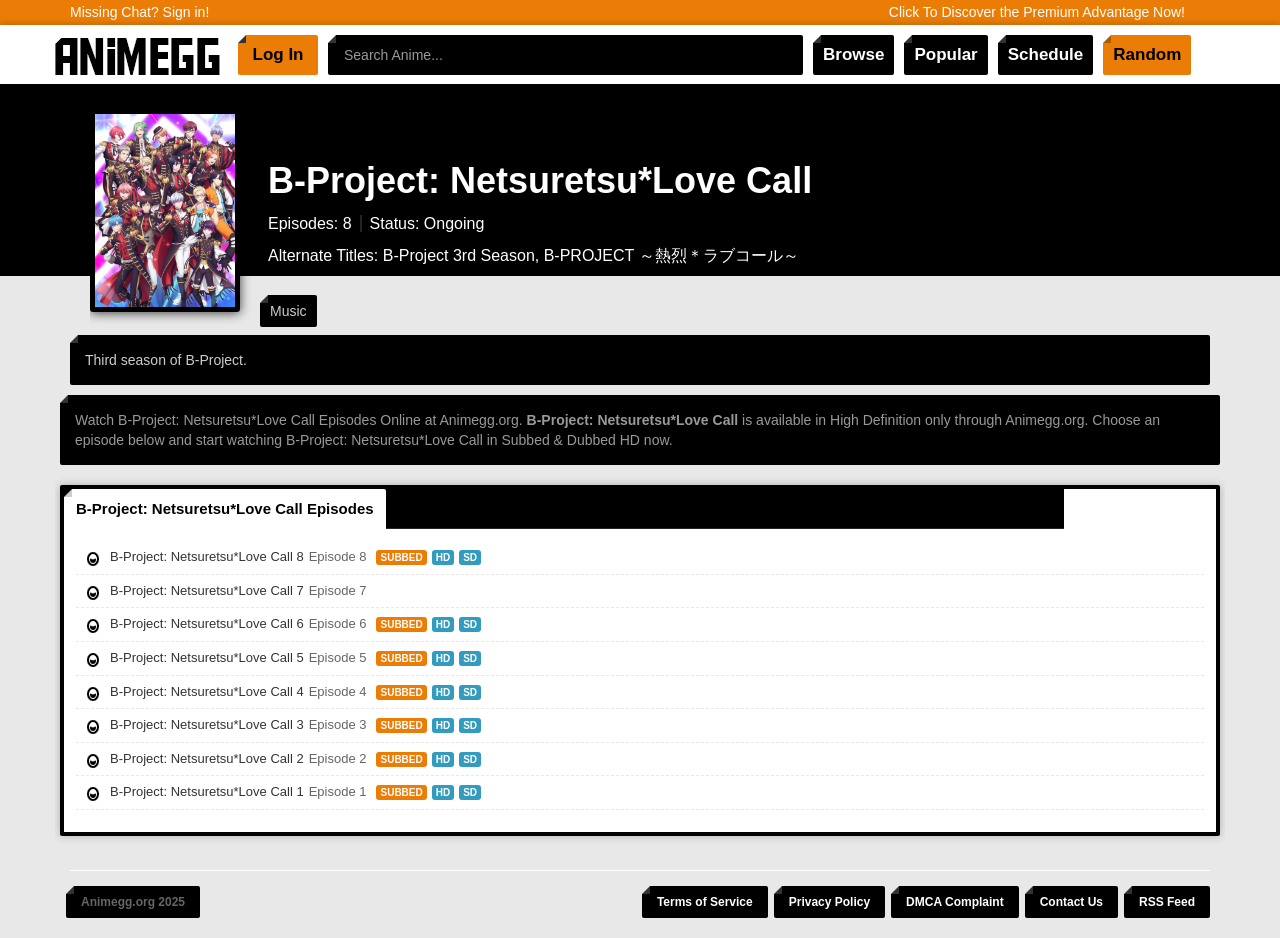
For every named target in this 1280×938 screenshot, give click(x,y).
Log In (278, 54)
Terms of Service (705, 902)
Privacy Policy (829, 902)
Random (1147, 54)
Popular (945, 54)
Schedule (1046, 54)
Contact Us (1071, 902)
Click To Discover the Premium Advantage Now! (1037, 12)
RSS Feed (1167, 902)
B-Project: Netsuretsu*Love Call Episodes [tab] (225, 508)
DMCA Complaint (955, 902)
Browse (853, 54)
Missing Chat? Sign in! (139, 12)
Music (288, 311)
